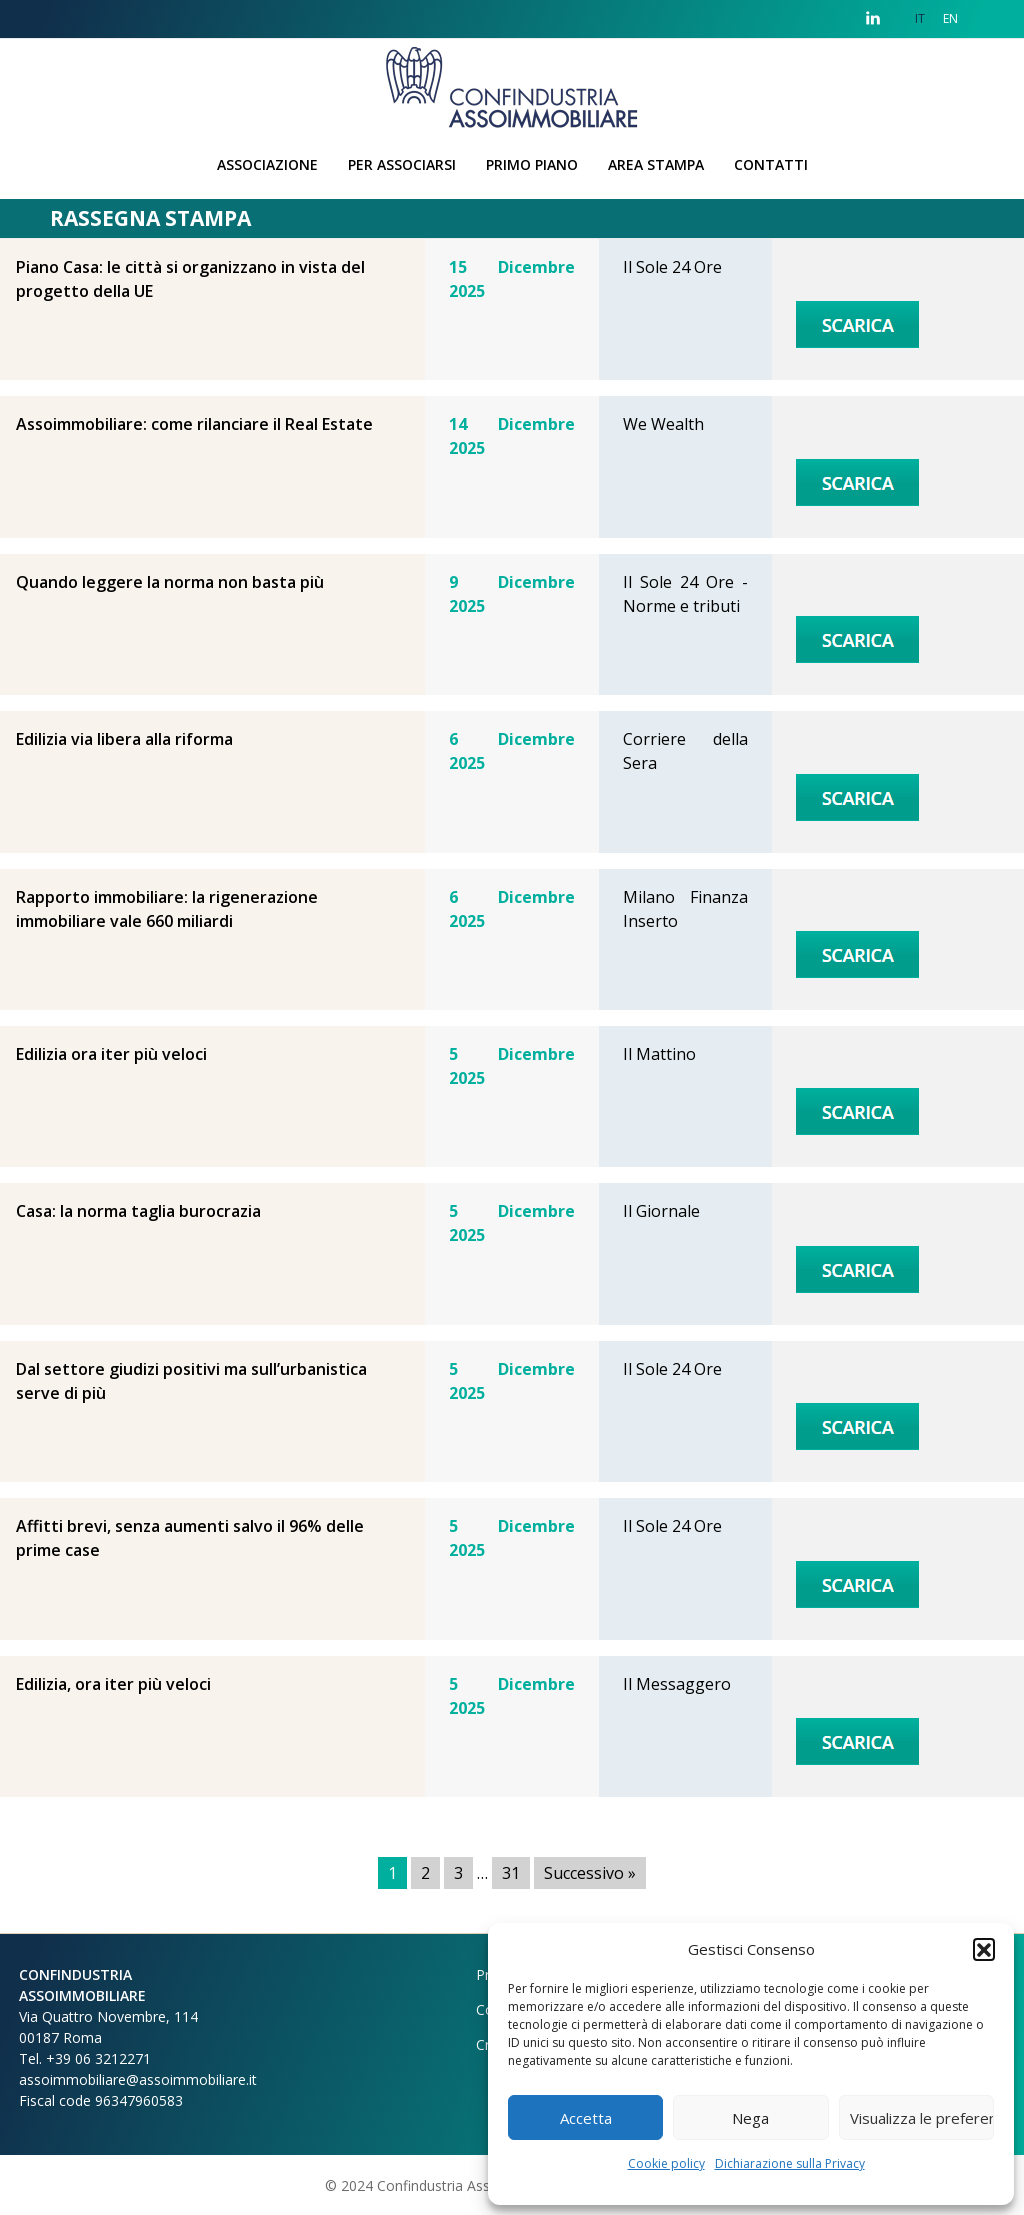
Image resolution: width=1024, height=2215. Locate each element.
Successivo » (590, 1873)
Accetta (586, 2118)
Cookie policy (666, 2163)
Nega (750, 2118)
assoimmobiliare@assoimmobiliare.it (138, 2079)
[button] (984, 1949)
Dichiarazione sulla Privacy (790, 2163)
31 (511, 1873)
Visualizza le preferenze (922, 2118)
